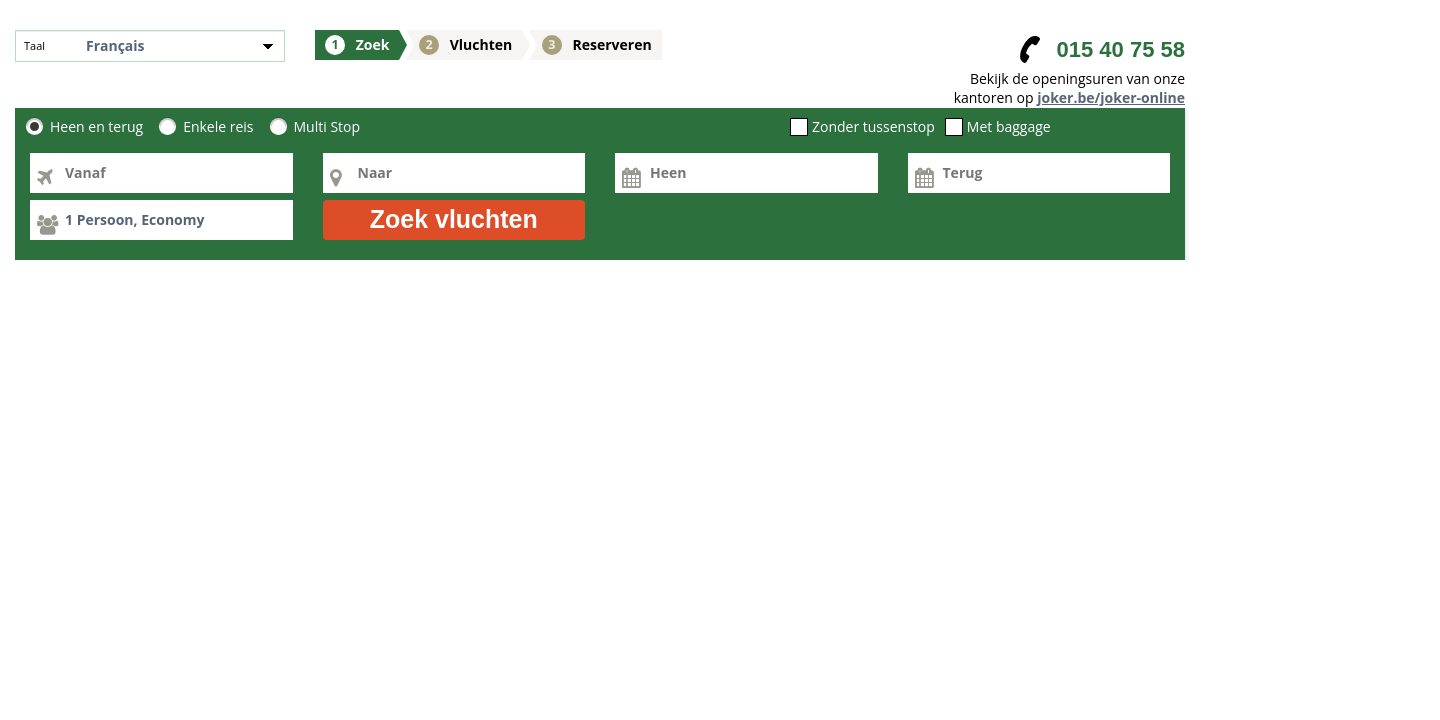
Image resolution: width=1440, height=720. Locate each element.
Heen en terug (96, 127)
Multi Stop (327, 127)
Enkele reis (218, 127)
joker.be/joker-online (1111, 97)
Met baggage (1009, 127)
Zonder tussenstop (873, 127)
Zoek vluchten (454, 219)
